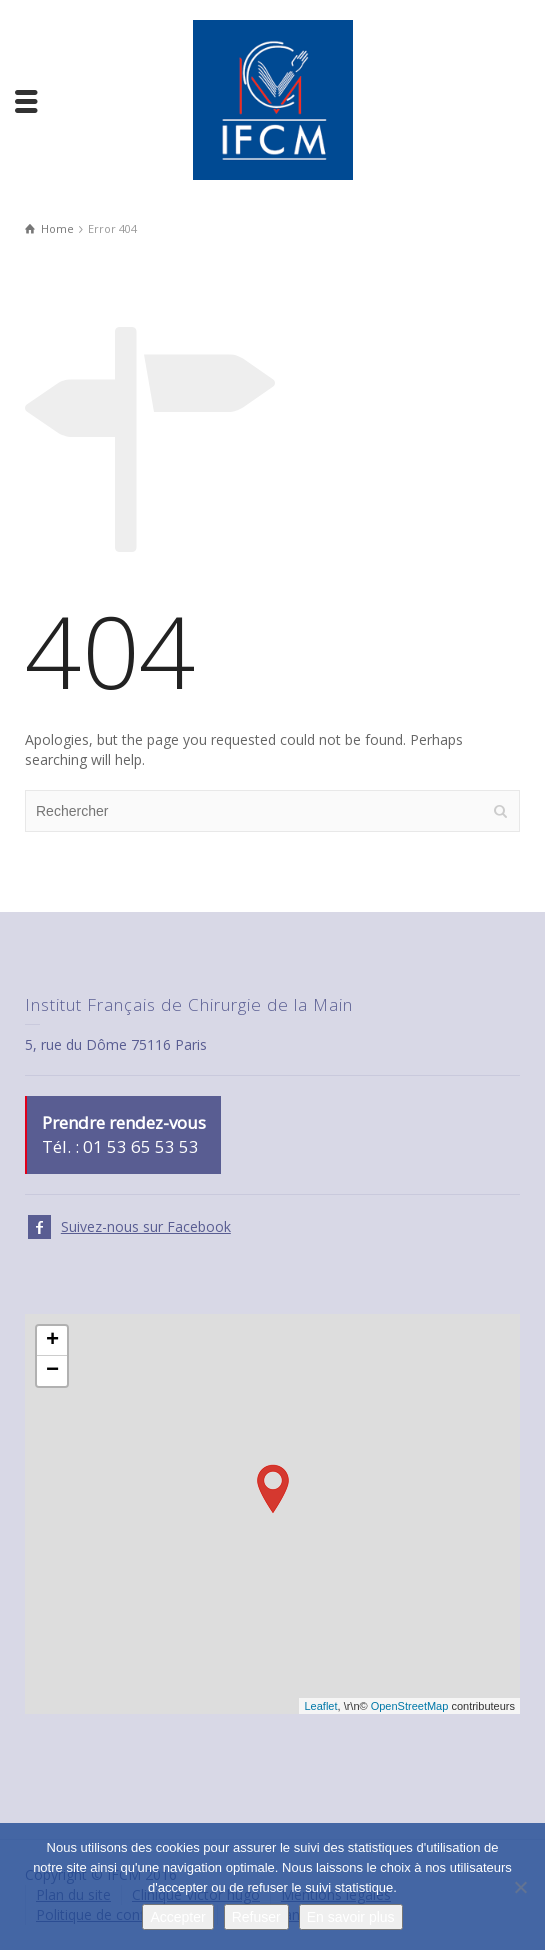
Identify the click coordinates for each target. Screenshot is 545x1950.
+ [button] (52, 1341)
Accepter (177, 1917)
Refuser (256, 1917)
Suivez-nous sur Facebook (146, 1226)
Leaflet (320, 1706)
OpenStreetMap (410, 1706)
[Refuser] (520, 1887)
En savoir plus (351, 1917)
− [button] (52, 1371)
